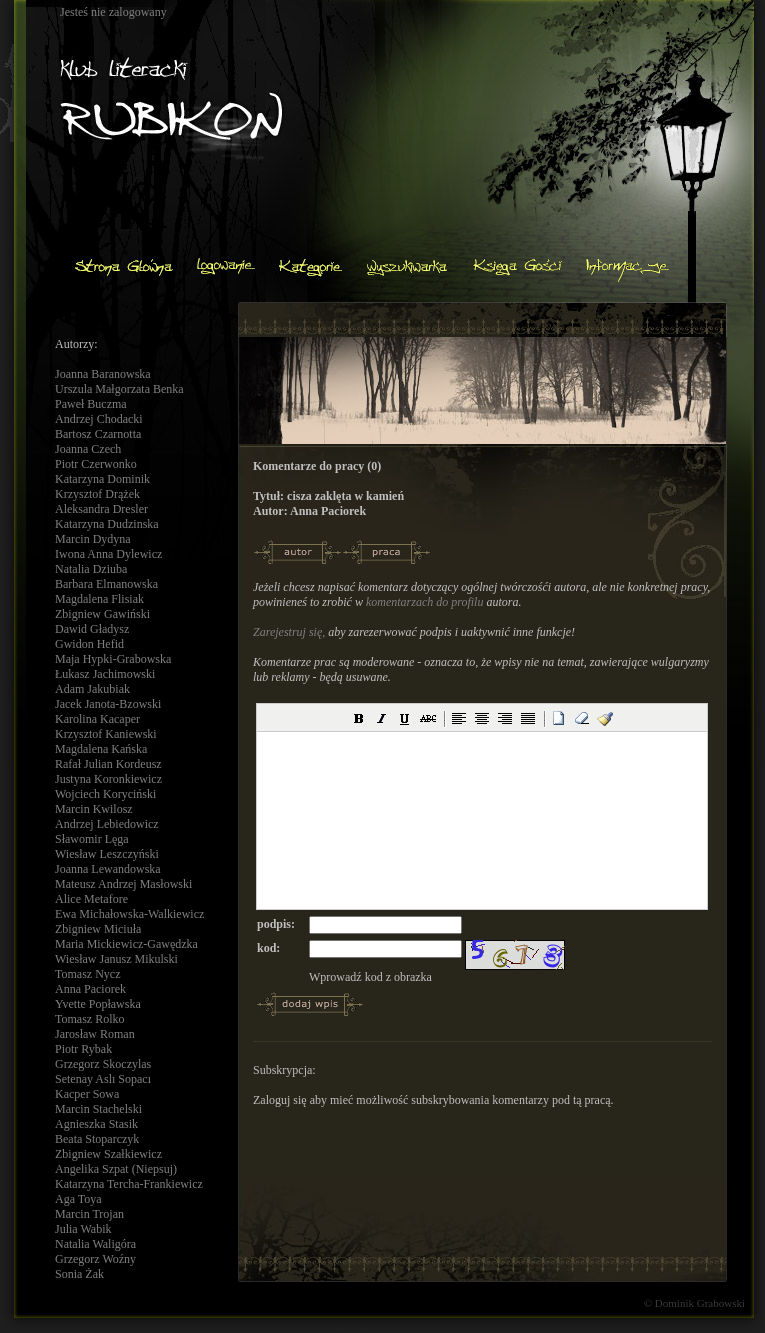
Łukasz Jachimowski (105, 674)
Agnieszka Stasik (96, 1124)
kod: (268, 948)
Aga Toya (78, 1199)
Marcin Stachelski (98, 1109)
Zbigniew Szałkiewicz (108, 1154)
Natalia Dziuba (91, 569)
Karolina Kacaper (97, 719)
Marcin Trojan (89, 1214)
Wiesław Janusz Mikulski (116, 959)
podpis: (276, 924)
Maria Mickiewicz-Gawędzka (126, 944)
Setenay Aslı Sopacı (103, 1079)
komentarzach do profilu (425, 602)
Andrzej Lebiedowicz (107, 824)
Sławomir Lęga (92, 839)
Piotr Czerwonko (96, 464)
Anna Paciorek (90, 989)
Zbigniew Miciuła (98, 929)
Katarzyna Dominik (102, 479)
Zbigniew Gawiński (102, 614)
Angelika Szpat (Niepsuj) (116, 1169)
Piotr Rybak (83, 1049)
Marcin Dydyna (93, 539)
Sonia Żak (79, 1274)
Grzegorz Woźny (95, 1259)
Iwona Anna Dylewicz (108, 554)
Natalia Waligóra (95, 1244)
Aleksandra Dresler (101, 509)
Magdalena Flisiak (99, 599)
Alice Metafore (91, 899)
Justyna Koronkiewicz (108, 779)
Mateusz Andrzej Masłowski (123, 884)
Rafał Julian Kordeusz (108, 764)
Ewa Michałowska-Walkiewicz (129, 914)
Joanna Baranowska (103, 374)
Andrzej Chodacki (99, 419)
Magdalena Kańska (101, 749)
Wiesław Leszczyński (107, 854)
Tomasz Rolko (90, 1019)
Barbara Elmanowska (106, 584)
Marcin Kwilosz (94, 809)
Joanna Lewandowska (108, 869)
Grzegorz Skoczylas (103, 1064)
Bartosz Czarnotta (98, 434)
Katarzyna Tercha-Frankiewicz (129, 1184)
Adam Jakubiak (92, 689)
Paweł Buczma (91, 404)
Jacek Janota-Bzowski (108, 704)
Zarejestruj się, (289, 632)
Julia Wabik (83, 1229)
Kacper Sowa (87, 1094)
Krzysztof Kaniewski (106, 734)
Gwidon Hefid (89, 644)
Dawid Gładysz (92, 629)
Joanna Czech (88, 449)
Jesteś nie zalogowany (113, 12)
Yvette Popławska (98, 1004)
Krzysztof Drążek (97, 494)
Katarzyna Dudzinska (107, 524)
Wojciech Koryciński (105, 794)
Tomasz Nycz (87, 974)
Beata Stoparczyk (97, 1139)
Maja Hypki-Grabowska (113, 659)
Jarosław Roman (95, 1034)
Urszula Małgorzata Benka (119, 389)
